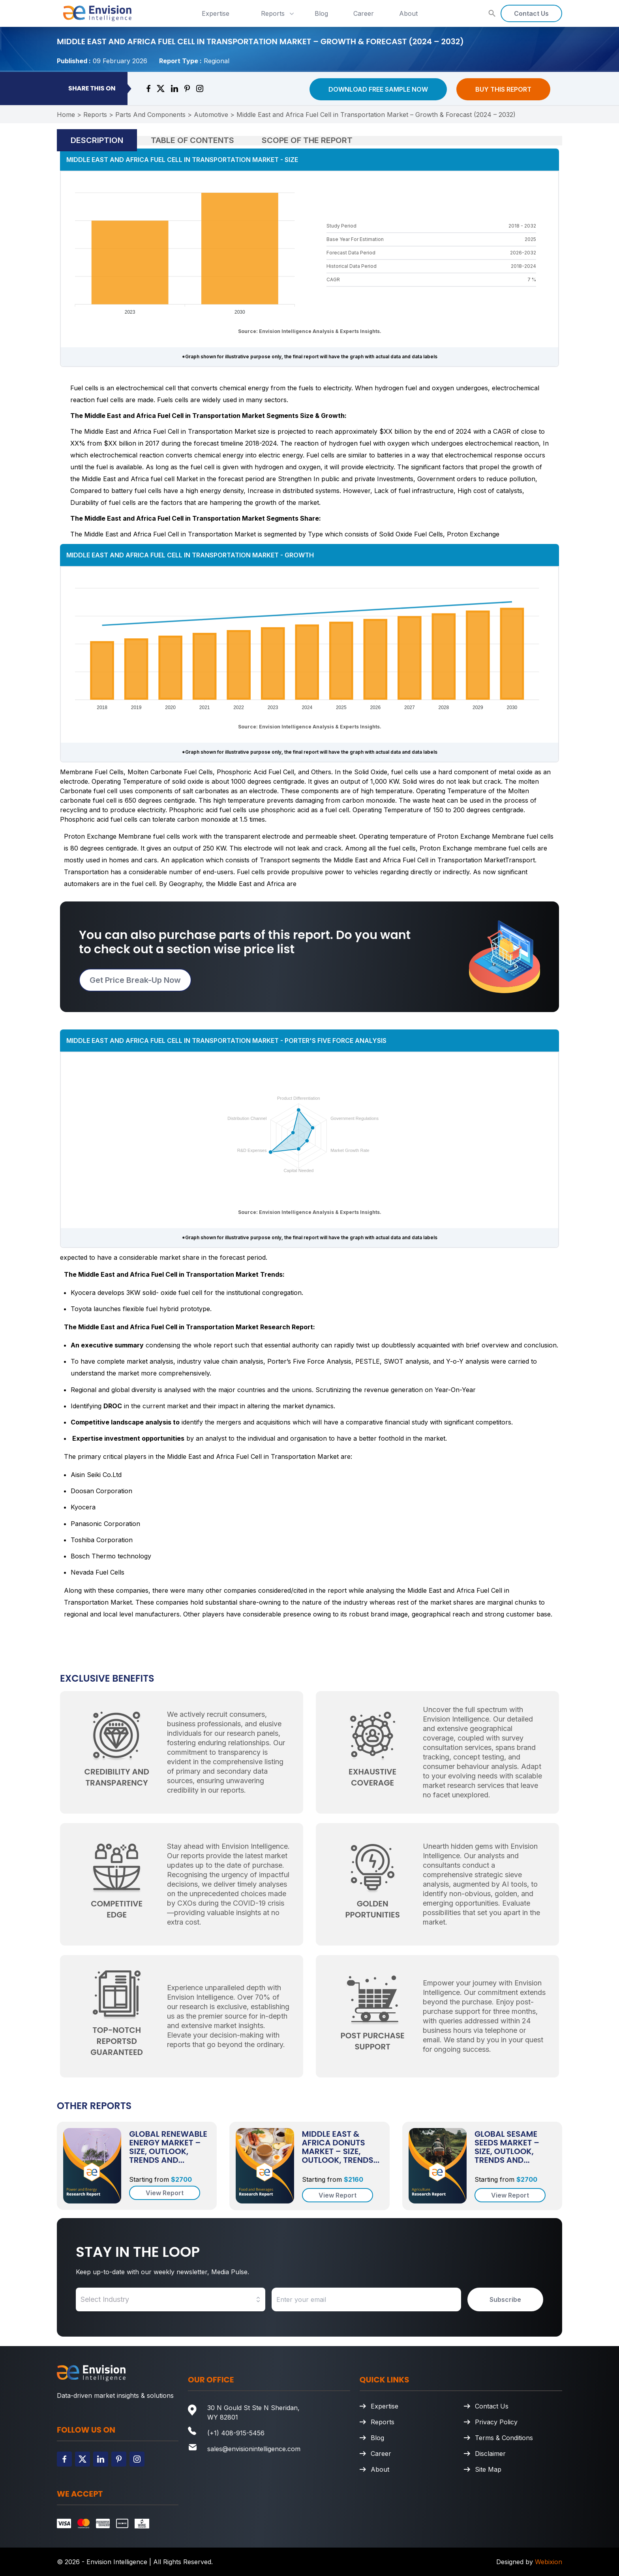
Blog (321, 13)
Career (363, 13)
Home (66, 115)
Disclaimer (490, 2453)
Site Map (488, 2469)
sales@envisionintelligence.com (253, 2449)
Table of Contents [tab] (192, 140)
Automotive (211, 115)
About (408, 13)
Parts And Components (150, 115)
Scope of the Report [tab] (307, 140)
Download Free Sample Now (378, 89)
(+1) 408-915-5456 (235, 2433)
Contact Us (531, 13)
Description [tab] (97, 140)
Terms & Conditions (504, 2438)
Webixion (548, 2562)
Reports (278, 13)
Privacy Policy (496, 2422)
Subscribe (505, 2299)
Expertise (215, 13)
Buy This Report (503, 89)
